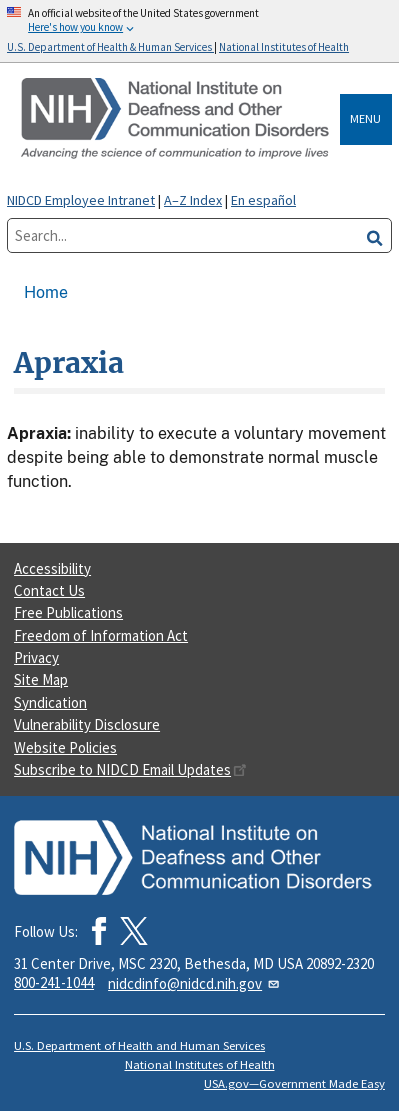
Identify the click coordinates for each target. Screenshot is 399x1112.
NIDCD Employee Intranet (81, 200)
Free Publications (68, 612)
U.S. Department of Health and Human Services (139, 1045)
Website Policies (65, 747)
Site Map (41, 679)
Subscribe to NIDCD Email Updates (130, 769)
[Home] (177, 120)
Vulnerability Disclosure (87, 724)
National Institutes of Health (200, 1064)
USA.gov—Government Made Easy (294, 1083)
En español (263, 200)
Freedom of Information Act (101, 635)
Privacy (36, 657)
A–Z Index (193, 200)
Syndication (50, 702)
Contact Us (49, 590)
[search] (375, 235)
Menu (365, 118)
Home (46, 292)
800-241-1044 (54, 982)
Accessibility (52, 568)
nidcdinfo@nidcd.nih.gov (195, 983)
